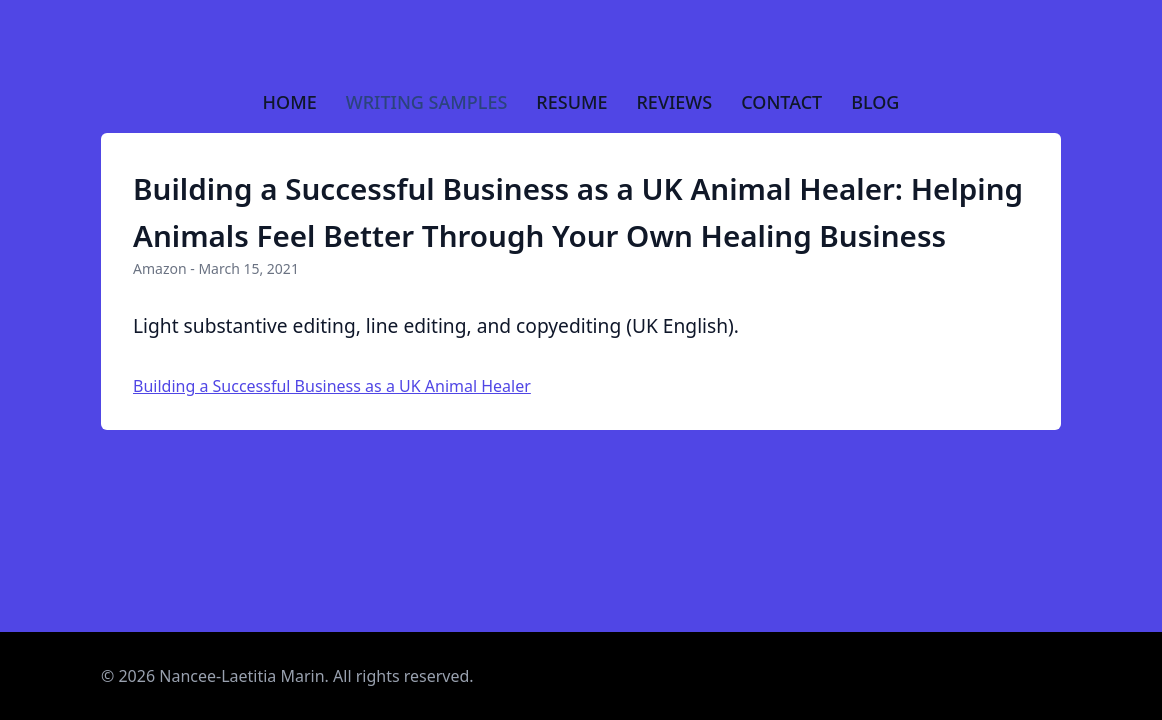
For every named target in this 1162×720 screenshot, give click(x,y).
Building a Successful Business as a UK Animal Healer (332, 386)
